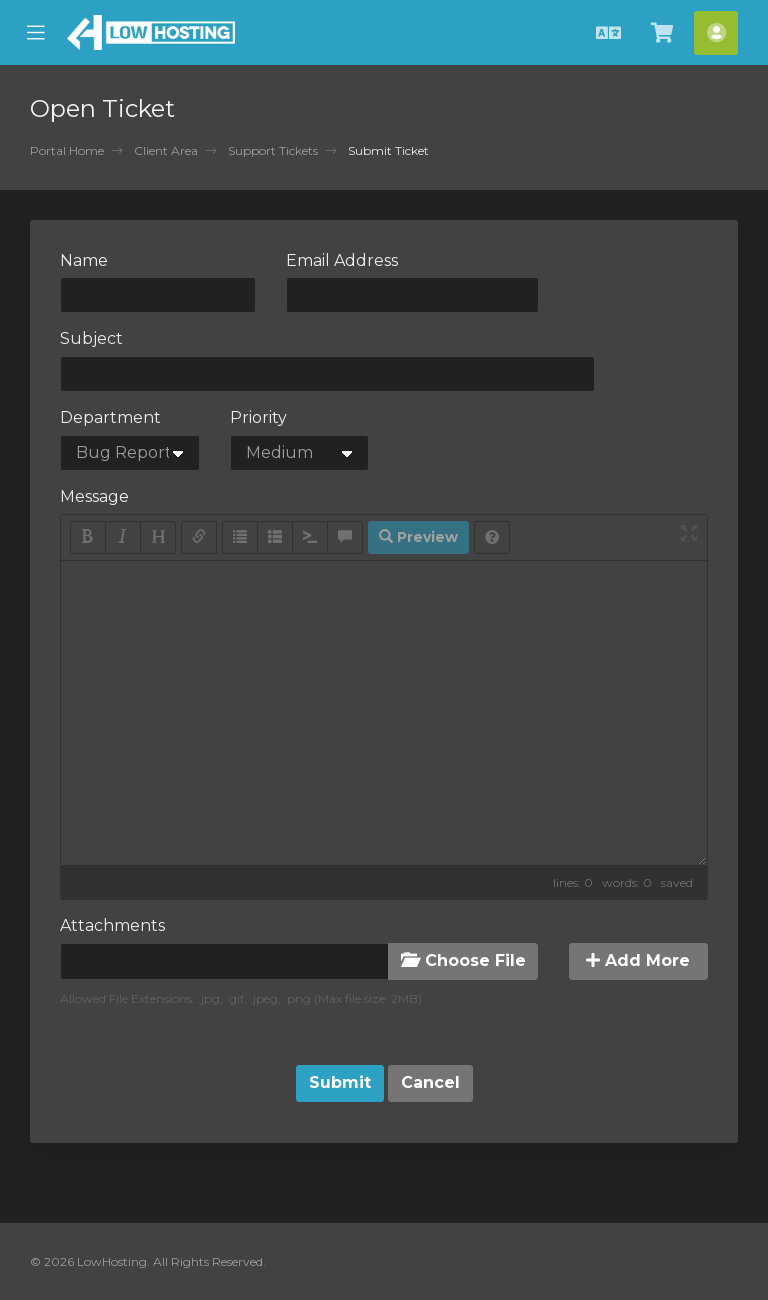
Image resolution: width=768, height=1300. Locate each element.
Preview (418, 537)
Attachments (112, 925)
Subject (91, 338)
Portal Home (67, 150)
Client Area (166, 150)
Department (110, 417)
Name (84, 260)
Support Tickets (273, 150)
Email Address (342, 260)
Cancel (430, 1082)
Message (94, 496)
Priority (258, 417)
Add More (638, 960)
